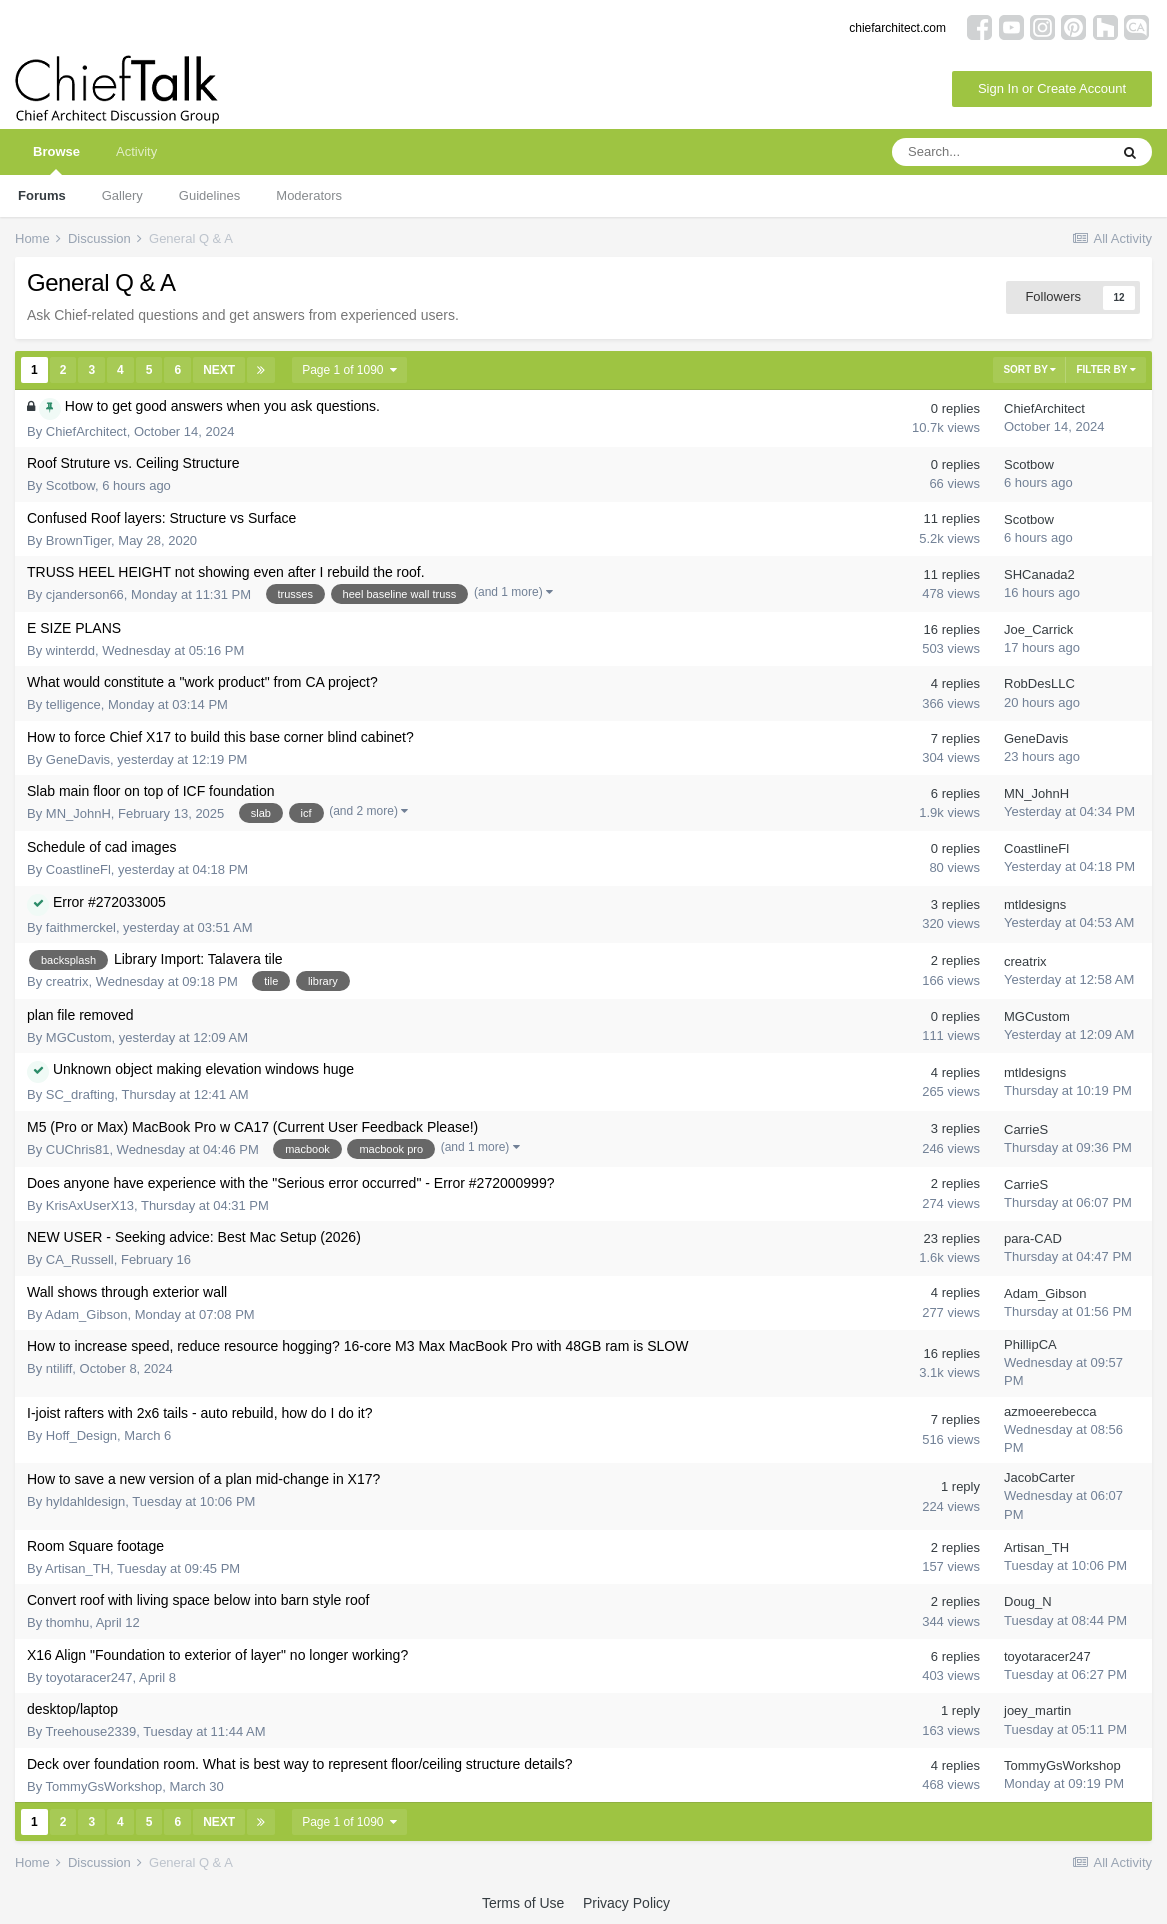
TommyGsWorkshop (104, 1786)
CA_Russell (80, 1259)
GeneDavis (78, 759)
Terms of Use (523, 1903)
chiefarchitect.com (897, 28)
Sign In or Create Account (1052, 88)
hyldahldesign (86, 1501)
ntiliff (59, 1368)
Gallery (122, 195)
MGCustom (79, 1037)
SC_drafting (80, 1094)
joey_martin (1037, 1710)
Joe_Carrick (1038, 629)
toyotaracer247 (89, 1677)
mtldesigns (1035, 904)
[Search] (1000, 152)
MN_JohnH (78, 813)
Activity (136, 151)
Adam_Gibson (86, 1314)
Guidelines (209, 195)
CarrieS (1026, 1129)
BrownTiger (78, 540)
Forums (42, 195)
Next (219, 370)
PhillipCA (1030, 1344)
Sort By (1029, 369)
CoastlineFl (78, 869)
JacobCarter (1039, 1477)
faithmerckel (81, 927)
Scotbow (70, 485)
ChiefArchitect (86, 431)
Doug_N (1028, 1601)
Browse (56, 159)
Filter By (1106, 369)
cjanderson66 (85, 594)
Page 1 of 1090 (349, 370)
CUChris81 (78, 1149)
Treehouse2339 (91, 1731)
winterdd (70, 650)
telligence (73, 704)
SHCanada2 (1039, 574)
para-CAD (1033, 1238)
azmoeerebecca (1050, 1411)
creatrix (67, 981)
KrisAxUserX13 (90, 1205)
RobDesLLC (1039, 683)
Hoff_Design (81, 1435)
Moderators (309, 195)
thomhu (67, 1622)
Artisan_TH (77, 1568)
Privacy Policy (626, 1903)
